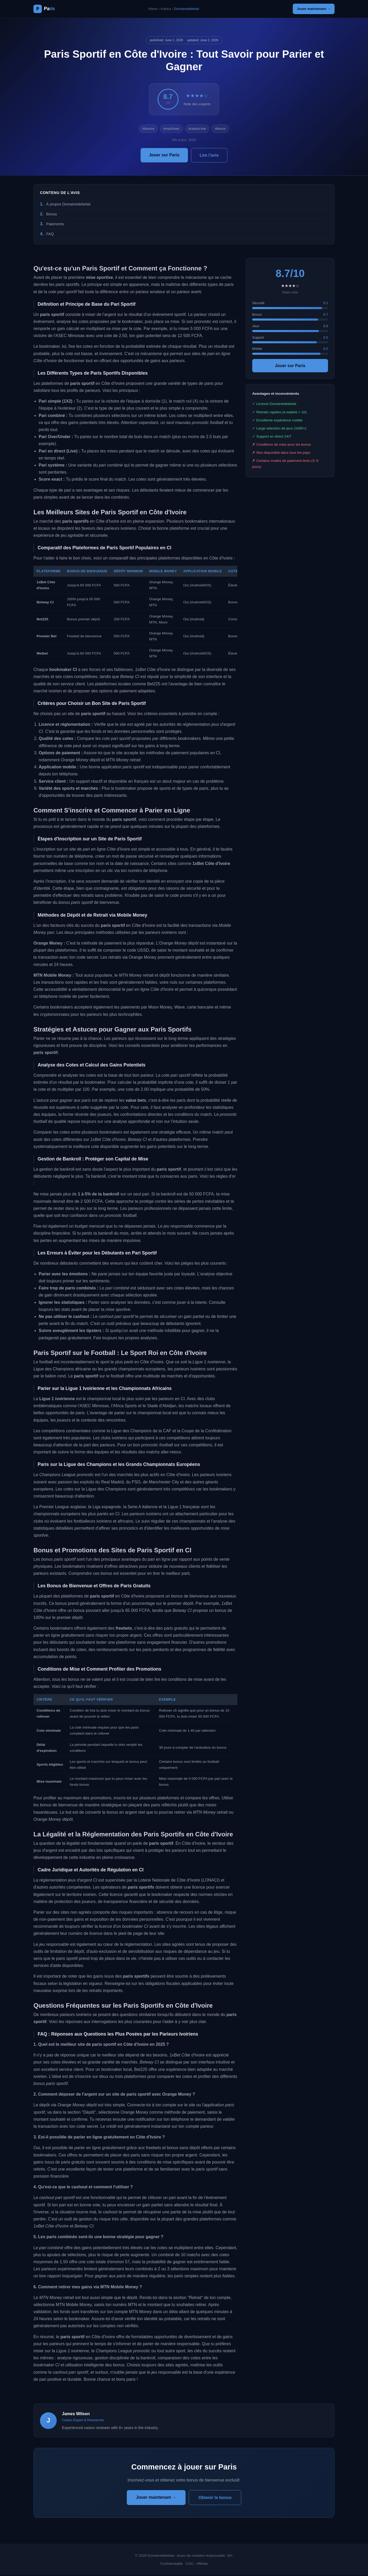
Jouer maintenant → (311, 9)
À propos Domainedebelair (68, 205)
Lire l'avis (209, 156)
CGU (189, 2565)
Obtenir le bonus (215, 2498)
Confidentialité (171, 2565)
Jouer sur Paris (164, 156)
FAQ (50, 235)
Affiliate (202, 2565)
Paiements (55, 225)
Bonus (51, 215)
